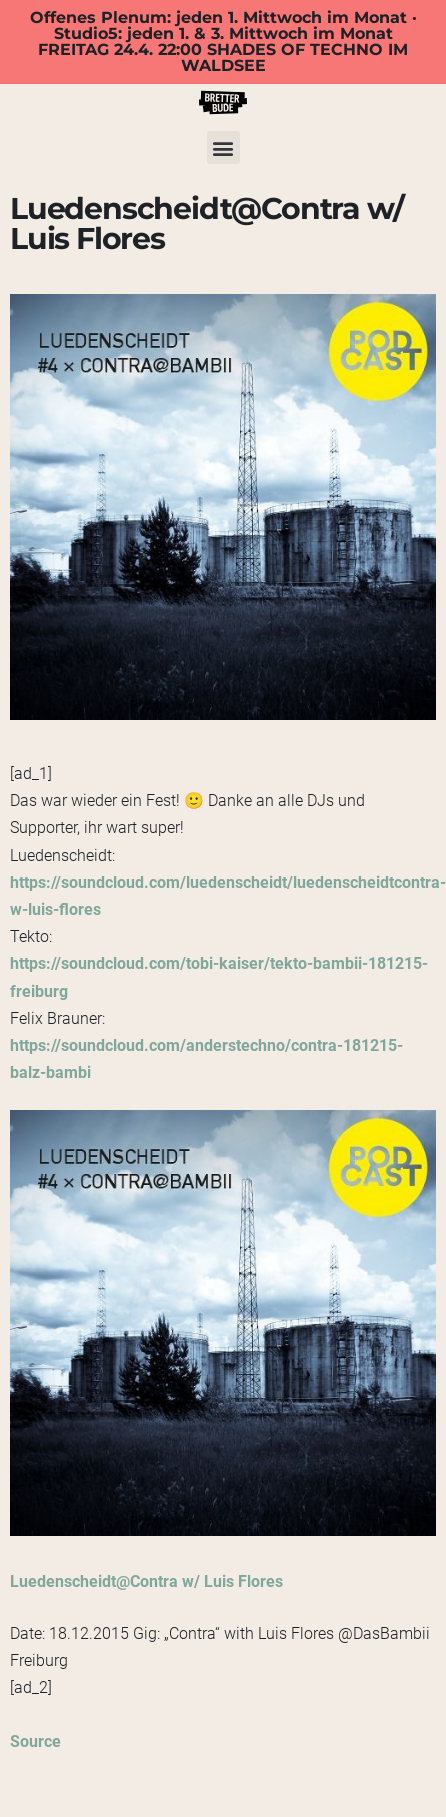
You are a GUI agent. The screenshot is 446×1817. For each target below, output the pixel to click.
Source (35, 1741)
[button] (223, 147)
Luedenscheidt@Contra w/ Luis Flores (146, 1581)
